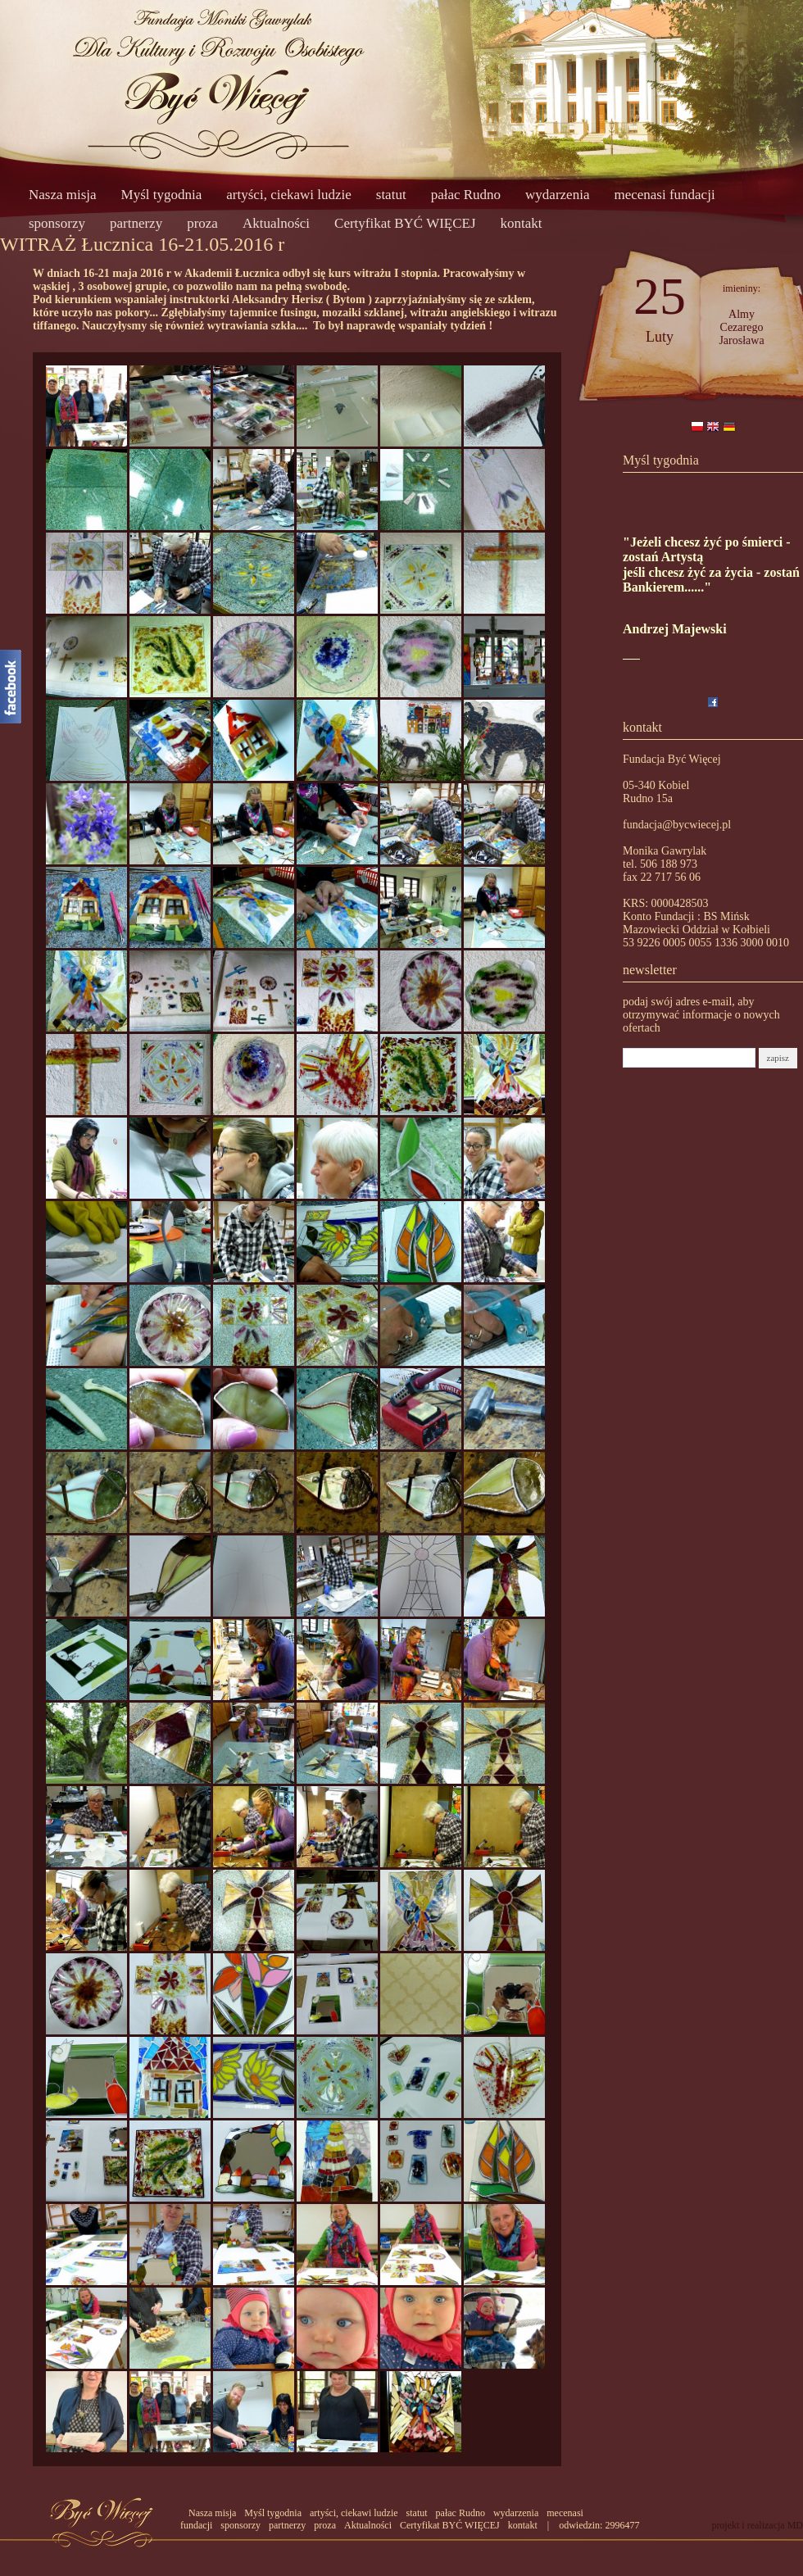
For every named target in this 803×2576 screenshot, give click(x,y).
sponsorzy (57, 223)
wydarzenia (557, 194)
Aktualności (276, 223)
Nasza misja (63, 194)
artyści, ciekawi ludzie (288, 194)
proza (202, 223)
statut (391, 194)
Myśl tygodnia (161, 194)
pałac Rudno (466, 194)
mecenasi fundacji (664, 194)
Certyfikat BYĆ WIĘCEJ (405, 223)
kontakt (521, 223)
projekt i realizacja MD (757, 2525)
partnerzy (136, 223)
